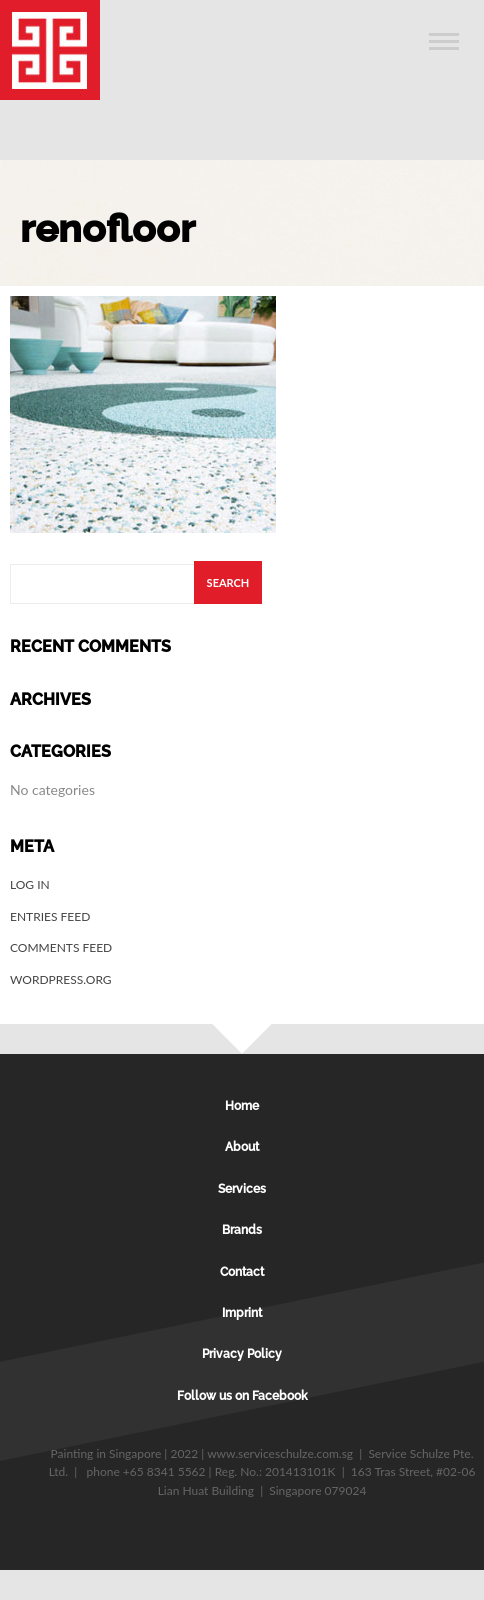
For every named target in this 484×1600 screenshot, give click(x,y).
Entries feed (50, 916)
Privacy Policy (242, 1354)
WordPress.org (61, 979)
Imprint (242, 1313)
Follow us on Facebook (242, 1396)
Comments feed (61, 947)
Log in (30, 884)
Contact (242, 1272)
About (242, 1147)
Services (242, 1189)
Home (242, 1106)
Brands (242, 1230)
